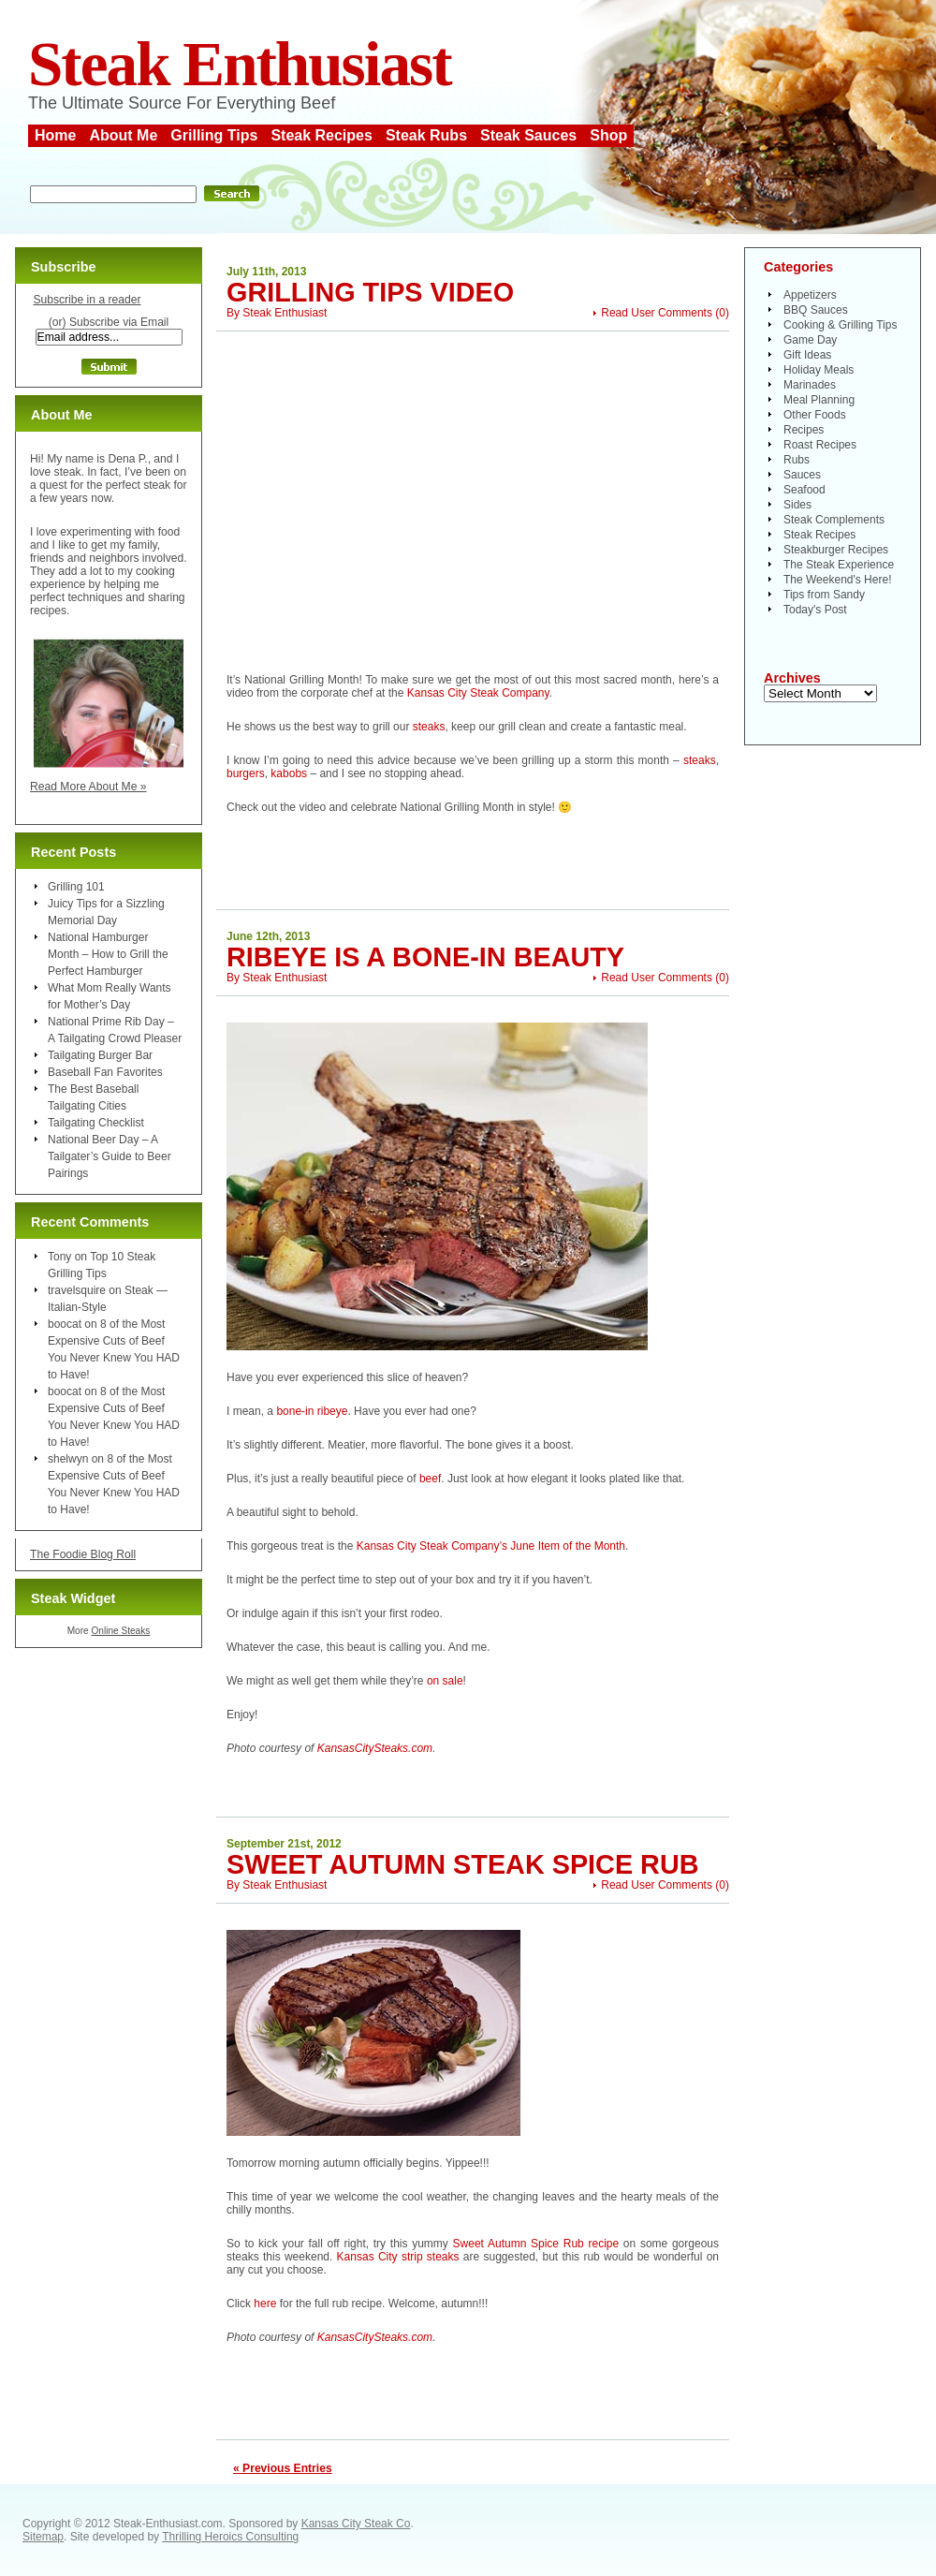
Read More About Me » (88, 786)
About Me (123, 135)
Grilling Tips (213, 135)
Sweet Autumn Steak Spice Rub (463, 1864)
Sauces (802, 474)
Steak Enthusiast (239, 64)
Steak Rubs (426, 135)
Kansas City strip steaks (398, 2256)
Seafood (804, 489)
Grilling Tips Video (370, 292)
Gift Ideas (807, 354)
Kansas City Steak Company (478, 692)
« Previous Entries (282, 2468)
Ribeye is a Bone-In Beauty (425, 957)
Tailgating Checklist (96, 1122)
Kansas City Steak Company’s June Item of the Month (491, 1546)
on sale (445, 1680)
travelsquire (77, 1290)
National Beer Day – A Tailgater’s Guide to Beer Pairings (109, 1156)
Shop (608, 135)
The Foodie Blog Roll (83, 1554)
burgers (246, 773)
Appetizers (810, 295)
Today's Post (815, 609)
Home (55, 135)
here (265, 2303)
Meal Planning (819, 399)
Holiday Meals (818, 369)
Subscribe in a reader (86, 299)
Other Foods (814, 414)
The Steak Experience (838, 564)
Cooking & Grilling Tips (840, 324)
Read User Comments (656, 312)
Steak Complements (834, 519)
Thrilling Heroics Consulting (230, 2536)
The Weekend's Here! (837, 579)
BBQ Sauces (815, 309)
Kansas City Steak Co (356, 2523)
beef (430, 1478)
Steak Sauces (528, 135)
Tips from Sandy (824, 594)
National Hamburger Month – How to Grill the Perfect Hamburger (108, 954)
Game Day (810, 339)
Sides (797, 504)
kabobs (289, 773)
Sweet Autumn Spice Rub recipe (536, 2243)
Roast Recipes (819, 444)
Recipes (803, 429)
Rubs (796, 459)
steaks (429, 726)
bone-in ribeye (311, 1411)
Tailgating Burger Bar (100, 1055)
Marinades (809, 384)
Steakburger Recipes (835, 549)
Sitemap (43, 2536)
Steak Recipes (322, 135)
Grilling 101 (76, 886)
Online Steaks (120, 1631)
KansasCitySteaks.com (374, 1748)
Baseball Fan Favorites (105, 1072)
